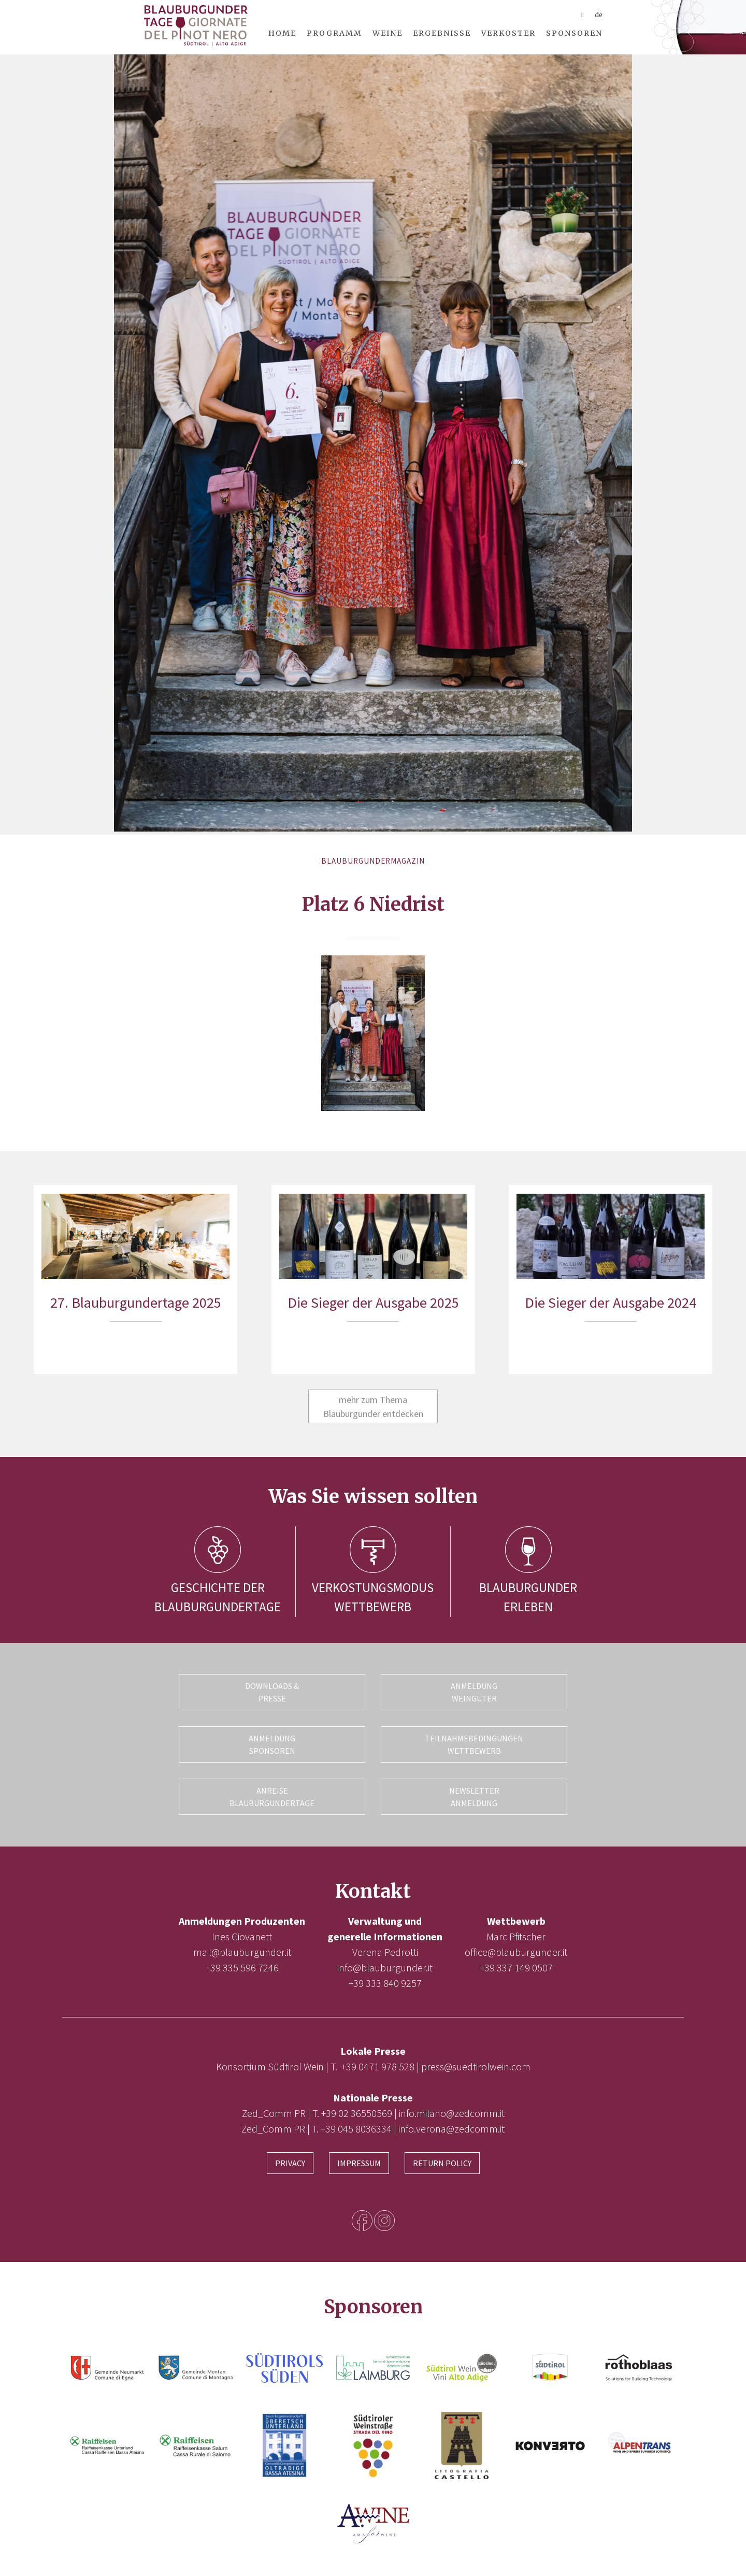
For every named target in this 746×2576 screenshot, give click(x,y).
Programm (334, 33)
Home (282, 33)
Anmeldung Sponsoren (272, 1744)
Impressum (359, 2161)
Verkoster (508, 33)
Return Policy (442, 2161)
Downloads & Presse (272, 1692)
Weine (387, 33)
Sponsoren (574, 33)
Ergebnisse (442, 33)
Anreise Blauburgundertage (271, 1795)
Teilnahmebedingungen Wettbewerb (474, 1744)
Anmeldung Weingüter (474, 1692)
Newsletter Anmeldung (474, 1795)
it (582, 15)
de (598, 15)
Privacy (290, 2161)
